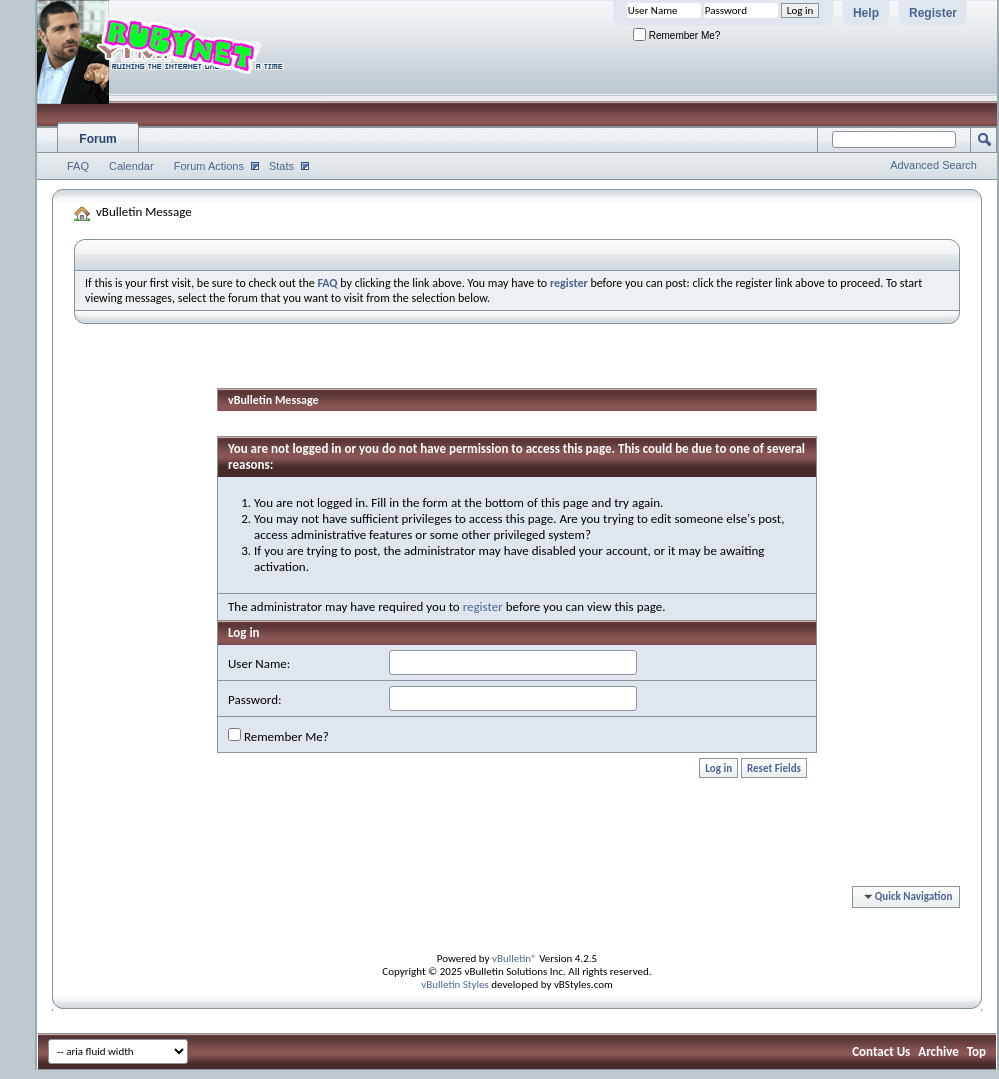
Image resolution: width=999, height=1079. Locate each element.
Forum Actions (209, 166)
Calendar (131, 166)
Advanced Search (933, 165)
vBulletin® (514, 958)
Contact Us (881, 1051)
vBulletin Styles (455, 984)
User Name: (259, 663)
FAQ (78, 166)
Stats (281, 166)
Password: (254, 699)
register (483, 606)
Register (933, 13)
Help (866, 13)
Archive (938, 1051)
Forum (97, 139)
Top (976, 1051)
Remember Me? (676, 35)
